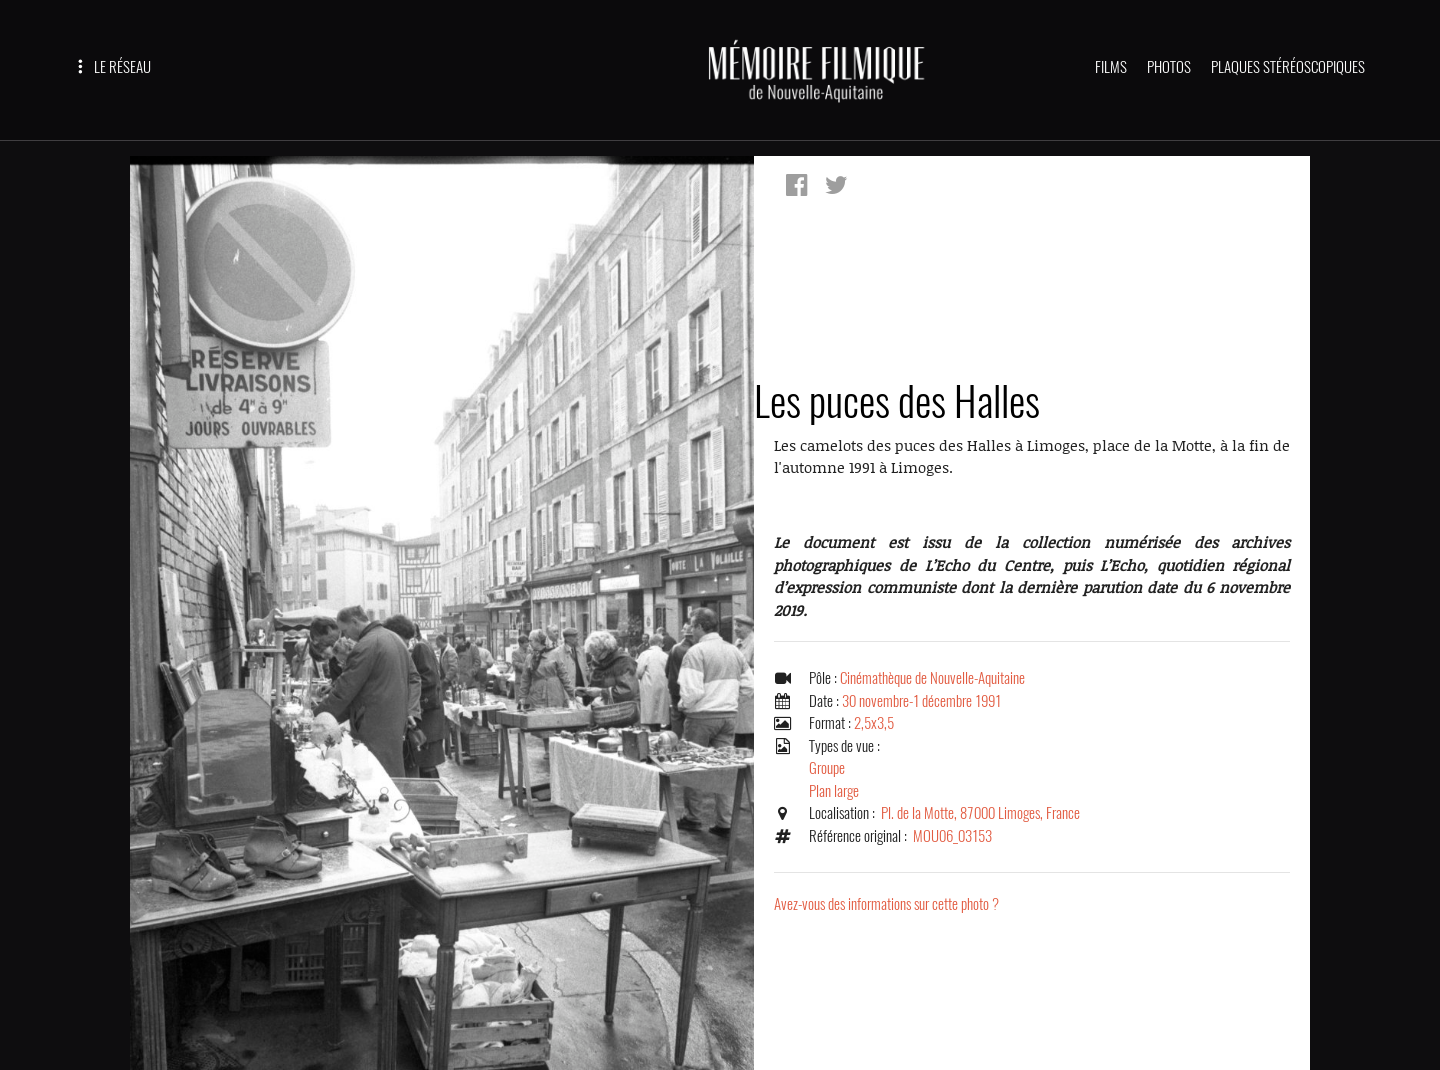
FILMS (1111, 67)
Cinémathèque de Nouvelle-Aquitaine (932, 678)
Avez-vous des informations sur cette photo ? (886, 904)
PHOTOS (1169, 67)
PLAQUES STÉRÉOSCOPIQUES (1288, 67)
